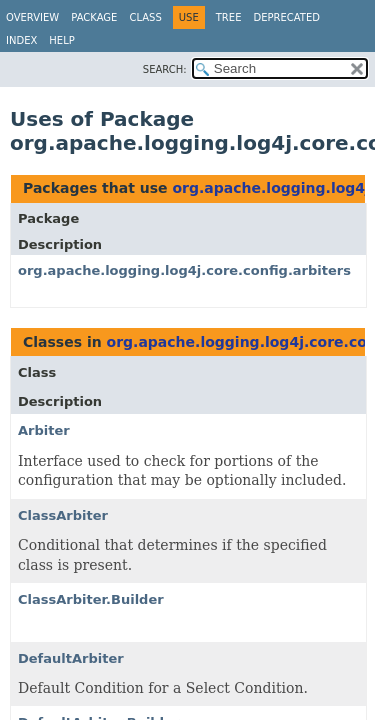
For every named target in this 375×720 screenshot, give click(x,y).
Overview (32, 17)
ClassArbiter (63, 515)
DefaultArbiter (71, 658)
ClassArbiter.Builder (91, 599)
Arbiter (44, 430)
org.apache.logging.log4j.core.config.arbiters (184, 270)
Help (61, 40)
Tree (229, 17)
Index (21, 40)
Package (94, 17)
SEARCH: (165, 69)
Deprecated (286, 17)
